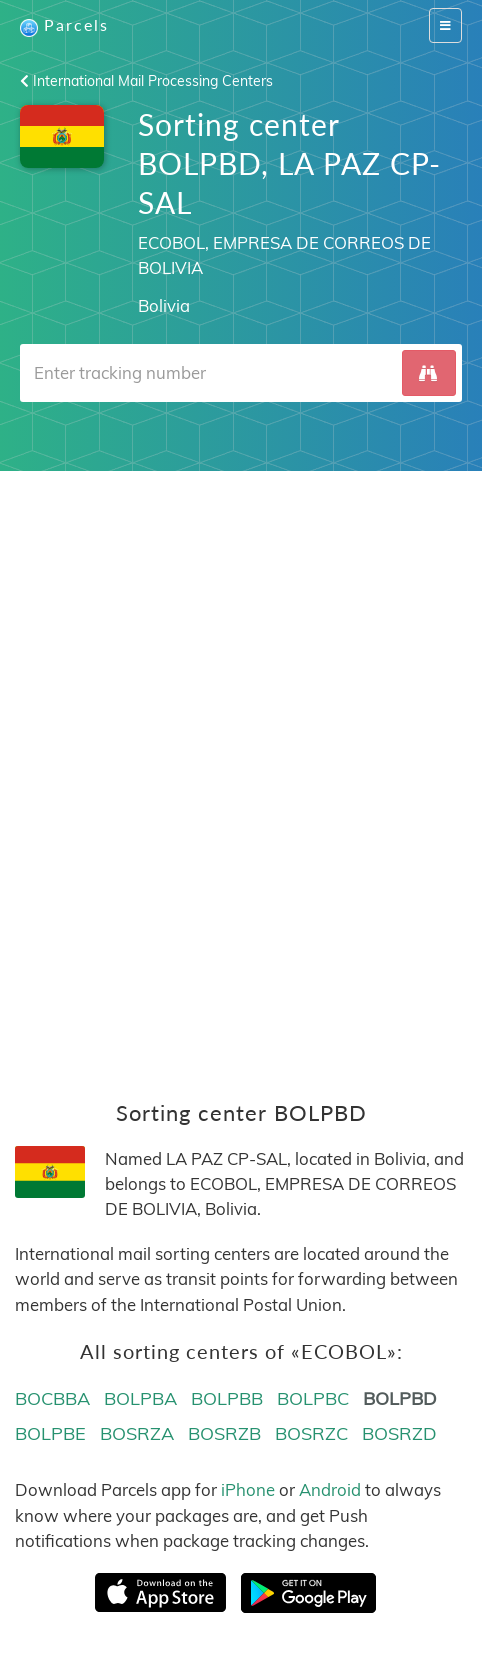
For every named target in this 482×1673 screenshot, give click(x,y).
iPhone (248, 1489)
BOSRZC (311, 1433)
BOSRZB (224, 1433)
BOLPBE (50, 1433)
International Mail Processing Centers (146, 81)
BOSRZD (399, 1433)
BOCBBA (52, 1398)
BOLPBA (140, 1398)
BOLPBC (313, 1398)
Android (330, 1489)
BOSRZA (137, 1433)
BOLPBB (227, 1398)
